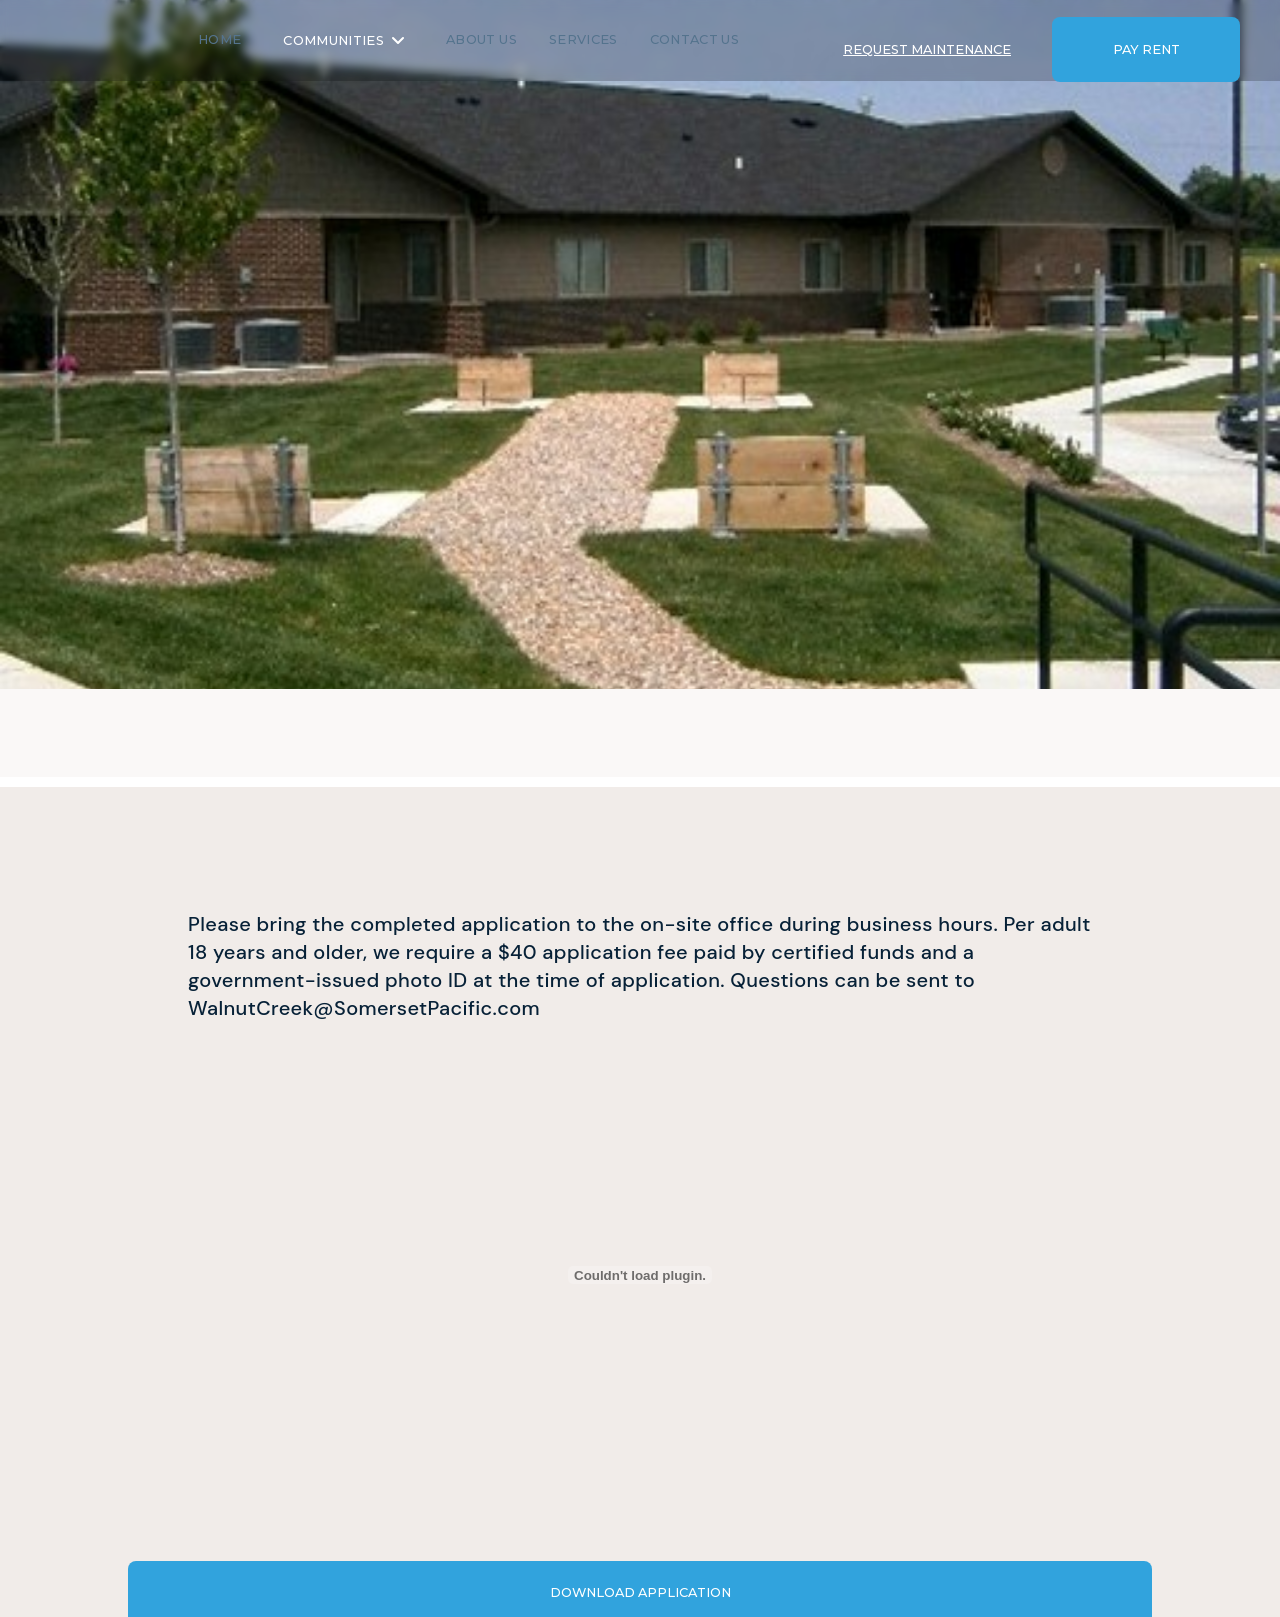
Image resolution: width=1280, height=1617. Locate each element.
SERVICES (615, 38)
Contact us (726, 38)
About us (513, 38)
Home (251, 38)
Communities (365, 39)
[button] (375, 40)
